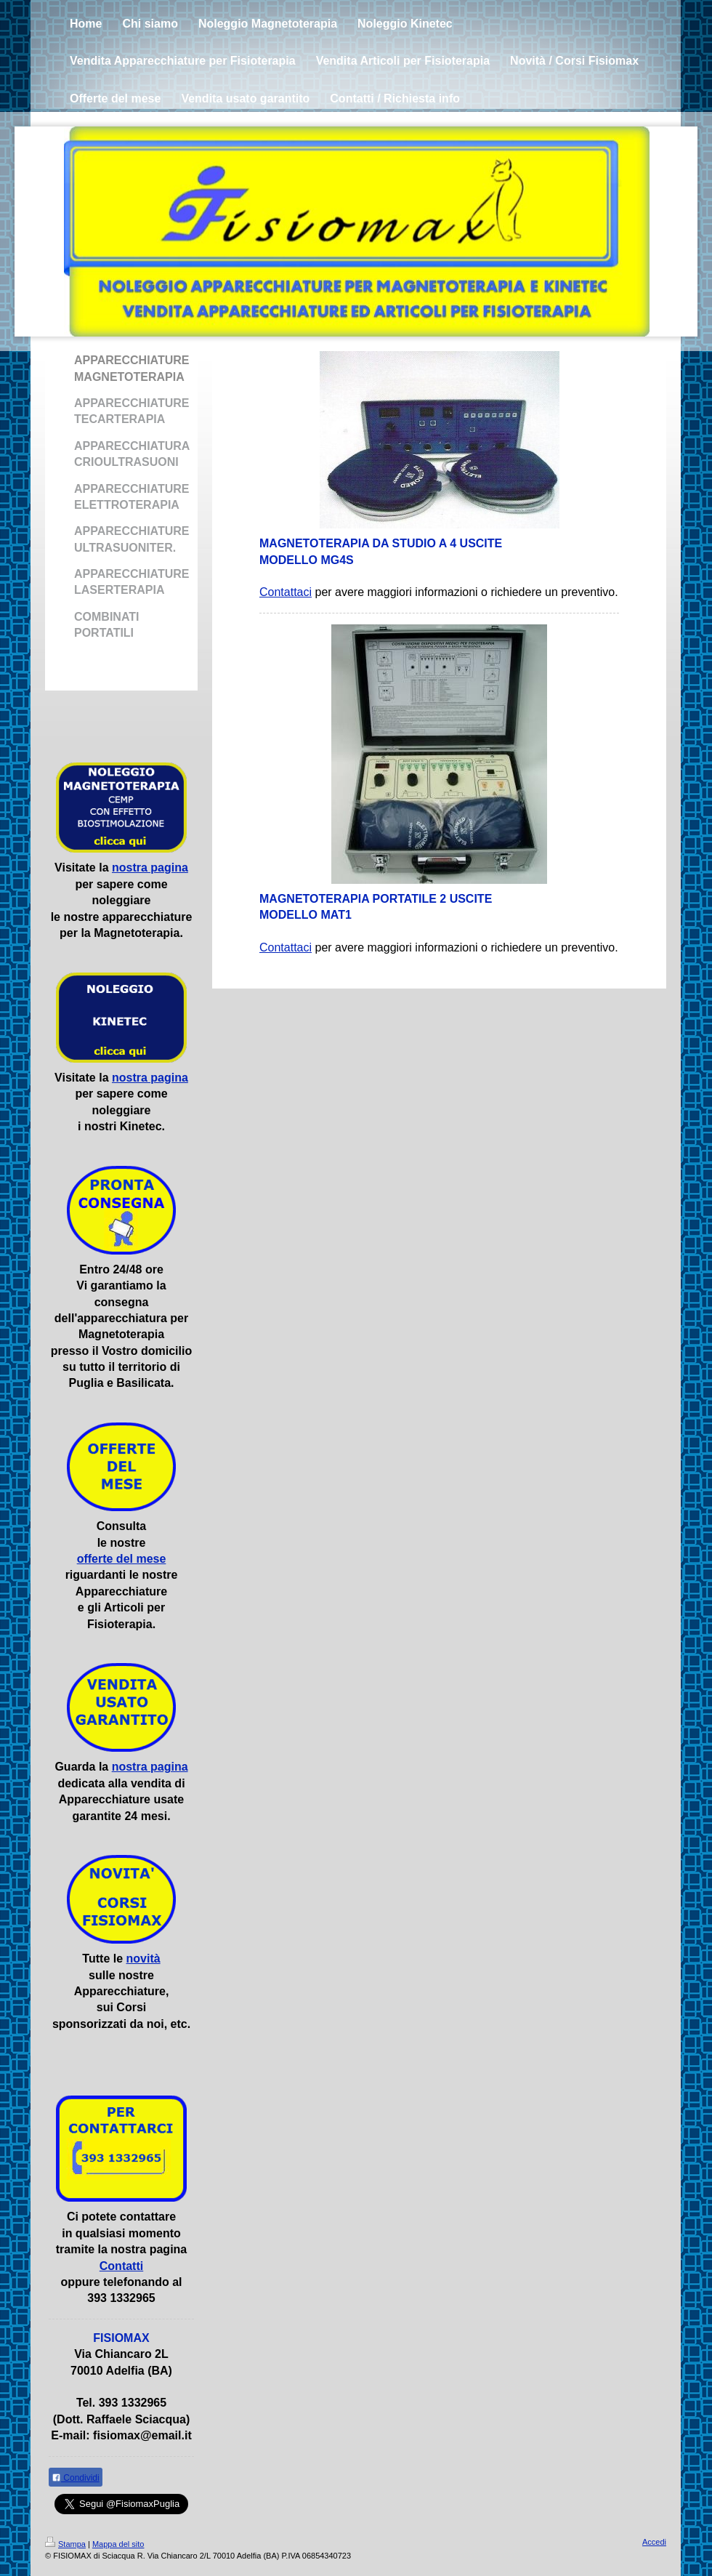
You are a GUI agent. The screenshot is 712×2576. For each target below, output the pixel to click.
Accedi (654, 2541)
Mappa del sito (118, 2544)
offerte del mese (121, 1559)
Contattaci (285, 592)
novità (143, 1958)
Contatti (121, 2266)
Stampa (65, 2544)
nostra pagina (150, 867)
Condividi (76, 2478)
